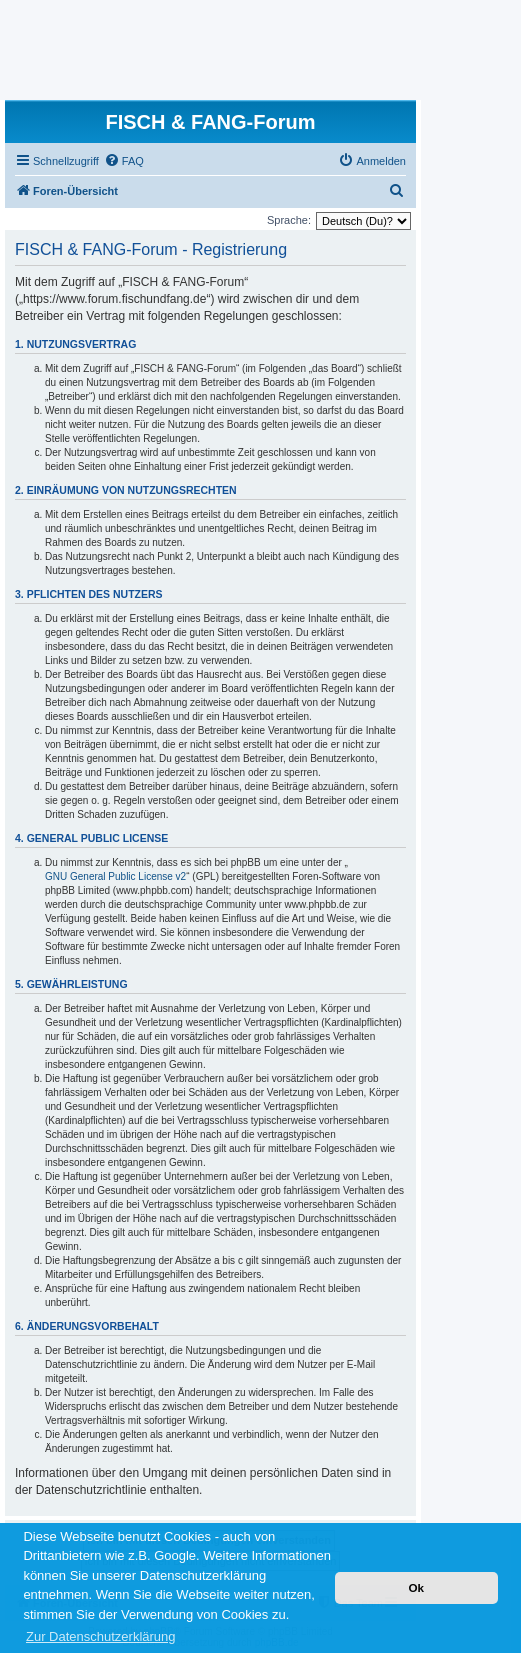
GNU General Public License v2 (115, 876)
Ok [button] (416, 1587)
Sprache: (289, 220)
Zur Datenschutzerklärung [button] (101, 1636)
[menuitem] (124, 161)
